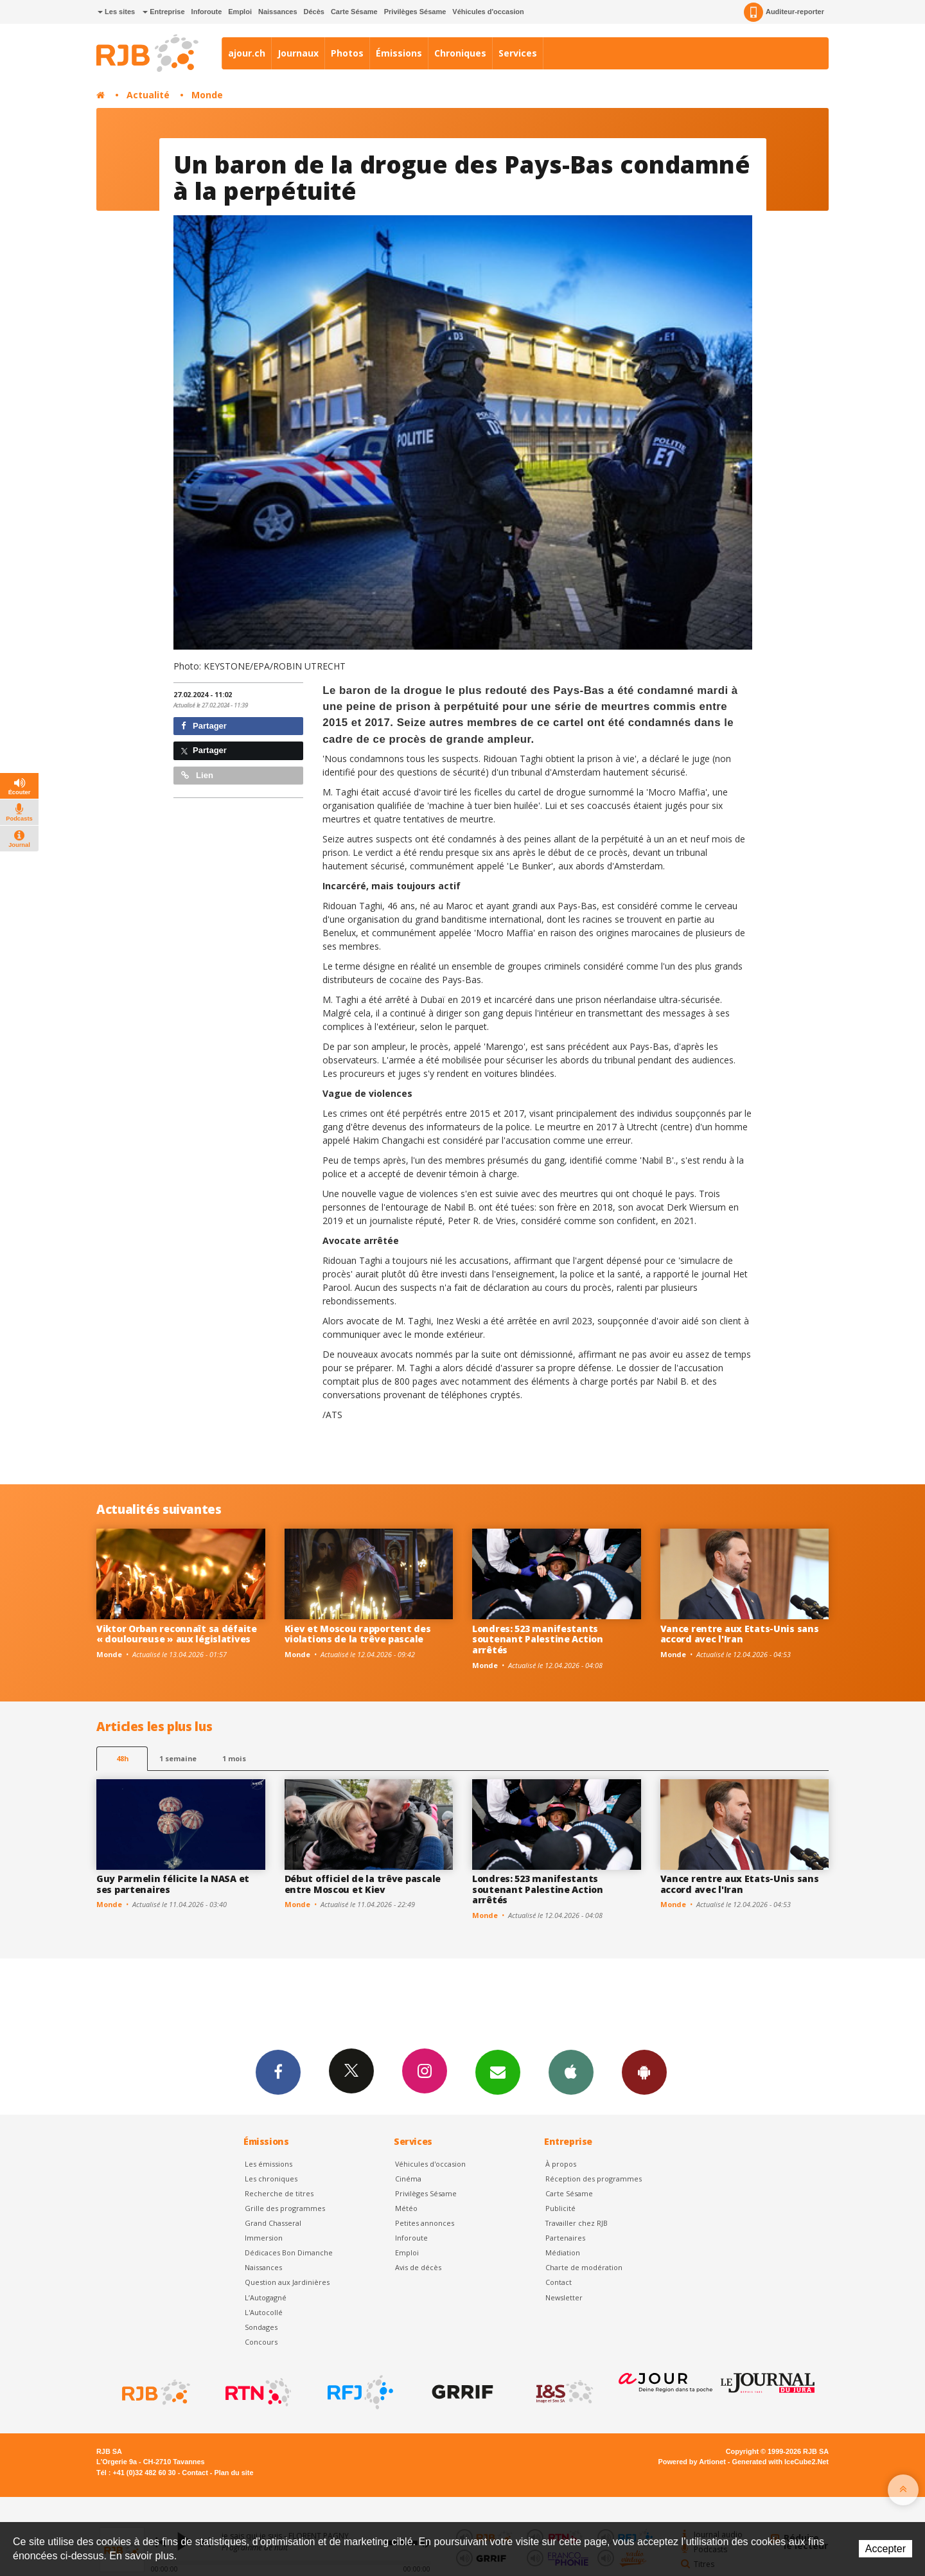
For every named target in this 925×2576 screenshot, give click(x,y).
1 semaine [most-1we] (178, 1758)
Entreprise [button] (163, 11)
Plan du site (233, 2472)
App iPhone (571, 2071)
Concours (261, 2342)
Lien (197, 775)
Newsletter (564, 2297)
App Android (644, 2071)
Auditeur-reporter (784, 12)
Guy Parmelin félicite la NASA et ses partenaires (172, 1884)
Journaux (298, 53)
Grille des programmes (285, 2208)
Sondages (261, 2327)
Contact (558, 2282)
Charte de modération (583, 2267)
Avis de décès (418, 2267)
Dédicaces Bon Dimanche (289, 2252)
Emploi (240, 11)
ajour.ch (246, 53)
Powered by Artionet (692, 2461)
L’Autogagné (265, 2297)
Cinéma (408, 2178)
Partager (204, 726)
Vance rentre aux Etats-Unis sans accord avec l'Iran (739, 1634)
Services (517, 53)
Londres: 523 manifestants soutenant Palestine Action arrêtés (537, 1639)
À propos (560, 2164)
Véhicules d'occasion (488, 11)
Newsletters (497, 2071)
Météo (406, 2208)
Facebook (278, 2071)
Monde (207, 95)
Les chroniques (271, 2178)
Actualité (148, 95)
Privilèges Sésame (415, 11)
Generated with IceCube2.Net (780, 2461)
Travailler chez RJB (576, 2223)
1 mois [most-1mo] (234, 1758)
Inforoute (206, 11)
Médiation (562, 2252)
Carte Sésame (354, 11)
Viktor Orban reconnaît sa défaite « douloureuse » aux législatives (176, 1634)
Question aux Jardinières (287, 2282)
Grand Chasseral (273, 2223)
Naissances (277, 11)
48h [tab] (122, 1758)
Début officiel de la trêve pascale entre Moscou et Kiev (363, 1884)
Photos (347, 53)
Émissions (399, 53)
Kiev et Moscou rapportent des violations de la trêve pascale (358, 1634)
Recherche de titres (279, 2193)
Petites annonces (424, 2223)
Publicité (560, 2208)
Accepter (885, 2548)
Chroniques (460, 53)
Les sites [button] (116, 11)
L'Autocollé (264, 2312)
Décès (314, 11)
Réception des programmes (593, 2178)
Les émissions (268, 2164)
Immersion (264, 2238)
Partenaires (565, 2238)
